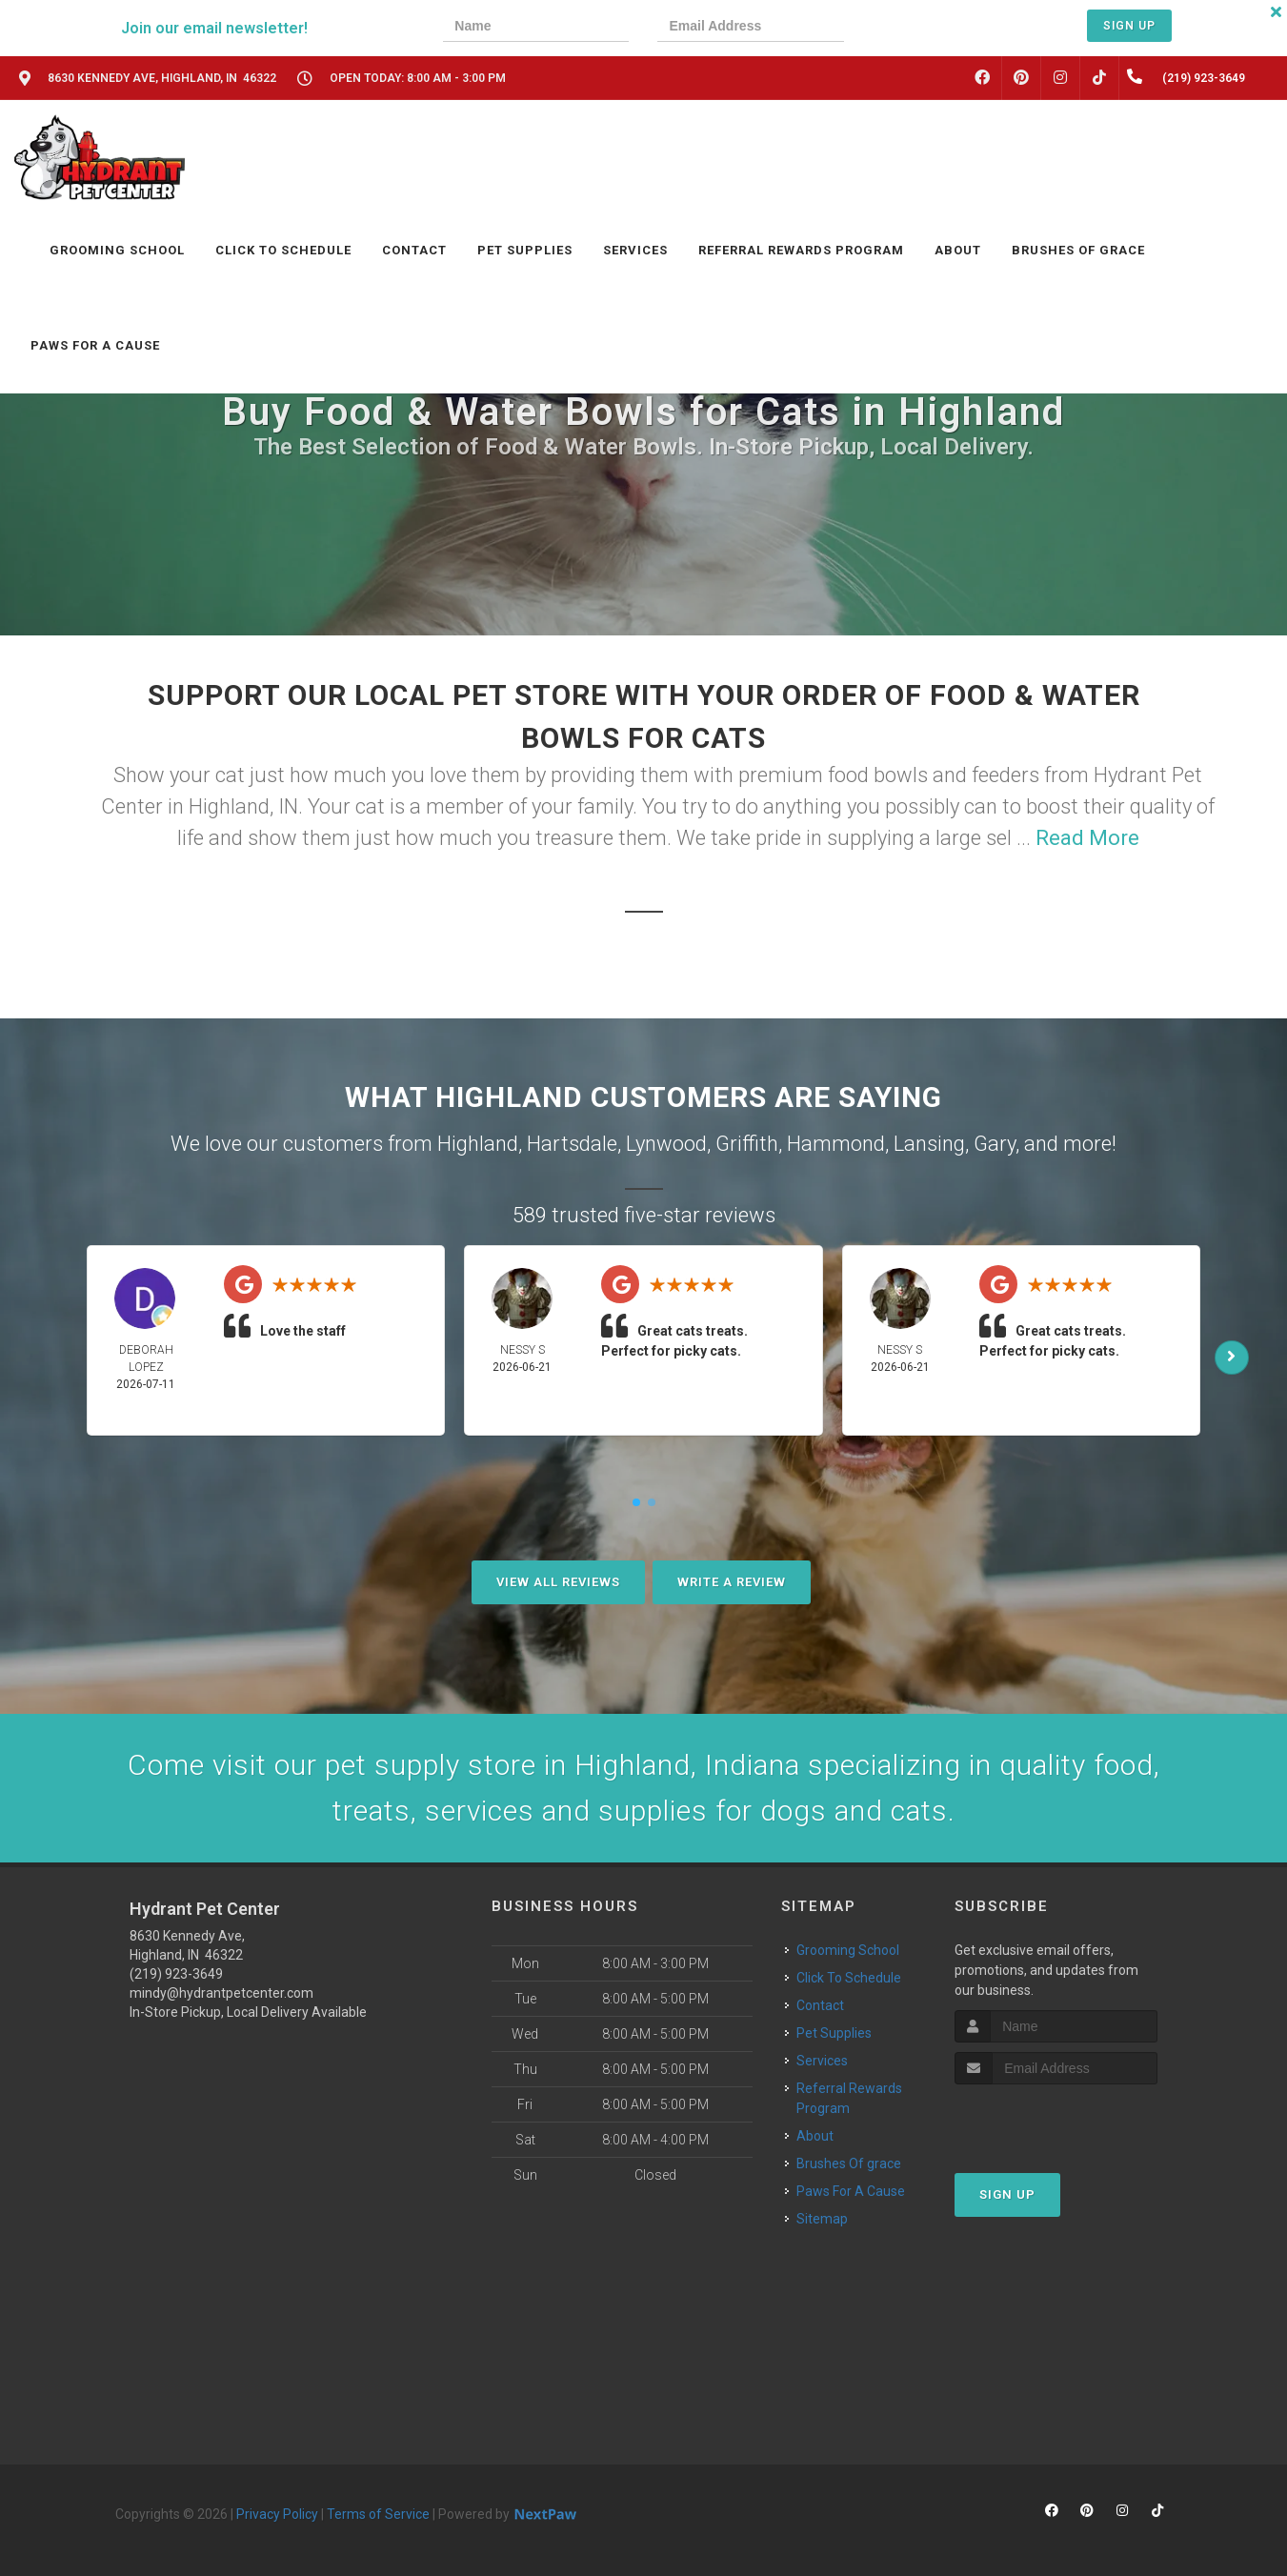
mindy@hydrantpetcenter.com (221, 1993)
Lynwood (666, 1144)
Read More (1087, 838)
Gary (995, 1144)
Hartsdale (572, 1144)
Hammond (836, 1144)
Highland (477, 1144)
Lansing (929, 1144)
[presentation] (937, 28)
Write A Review (731, 1582)
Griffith (746, 1144)
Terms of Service (378, 2514)
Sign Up (1129, 25)
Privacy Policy (277, 2514)
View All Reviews (558, 1582)
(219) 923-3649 (176, 1974)
